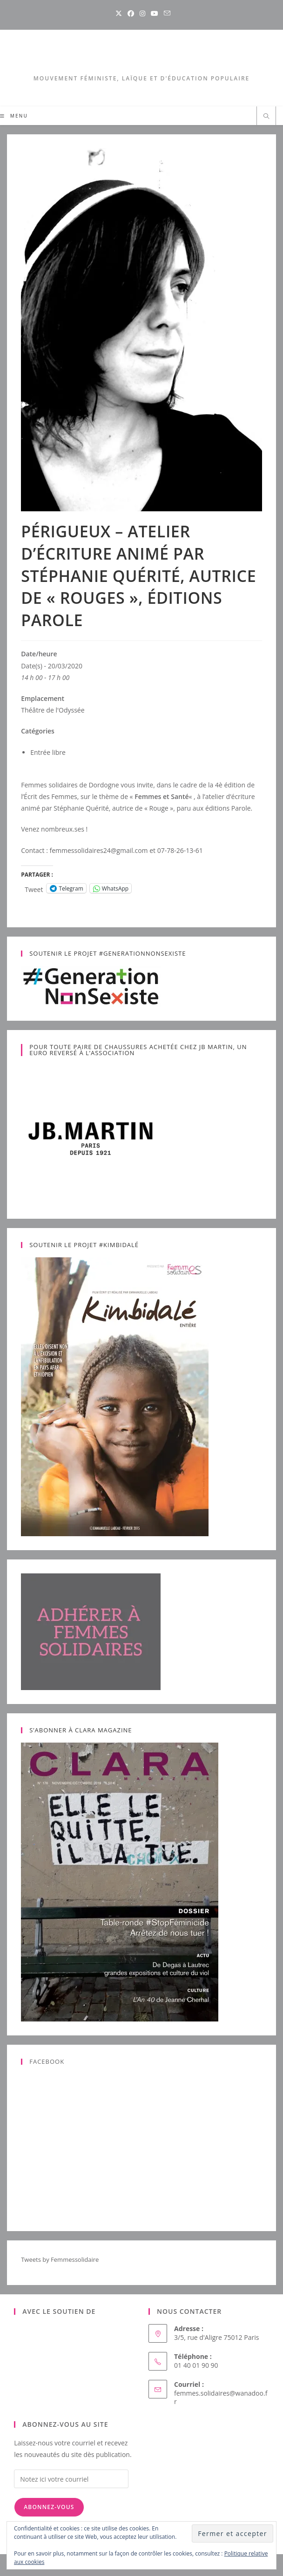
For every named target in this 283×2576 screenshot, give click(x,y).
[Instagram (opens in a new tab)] (142, 13)
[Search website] (266, 117)
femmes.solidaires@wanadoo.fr (220, 2397)
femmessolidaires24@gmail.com (98, 850)
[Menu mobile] (14, 115)
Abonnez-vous (49, 2507)
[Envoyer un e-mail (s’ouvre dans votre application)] (165, 13)
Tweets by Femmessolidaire (60, 2259)
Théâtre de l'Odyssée (52, 710)
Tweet (34, 888)
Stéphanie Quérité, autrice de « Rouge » (113, 808)
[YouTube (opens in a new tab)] (154, 13)
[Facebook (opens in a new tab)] (131, 13)
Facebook (46, 2061)
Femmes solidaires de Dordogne (70, 784)
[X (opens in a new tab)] (119, 13)
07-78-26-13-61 (180, 850)
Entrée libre (48, 752)
